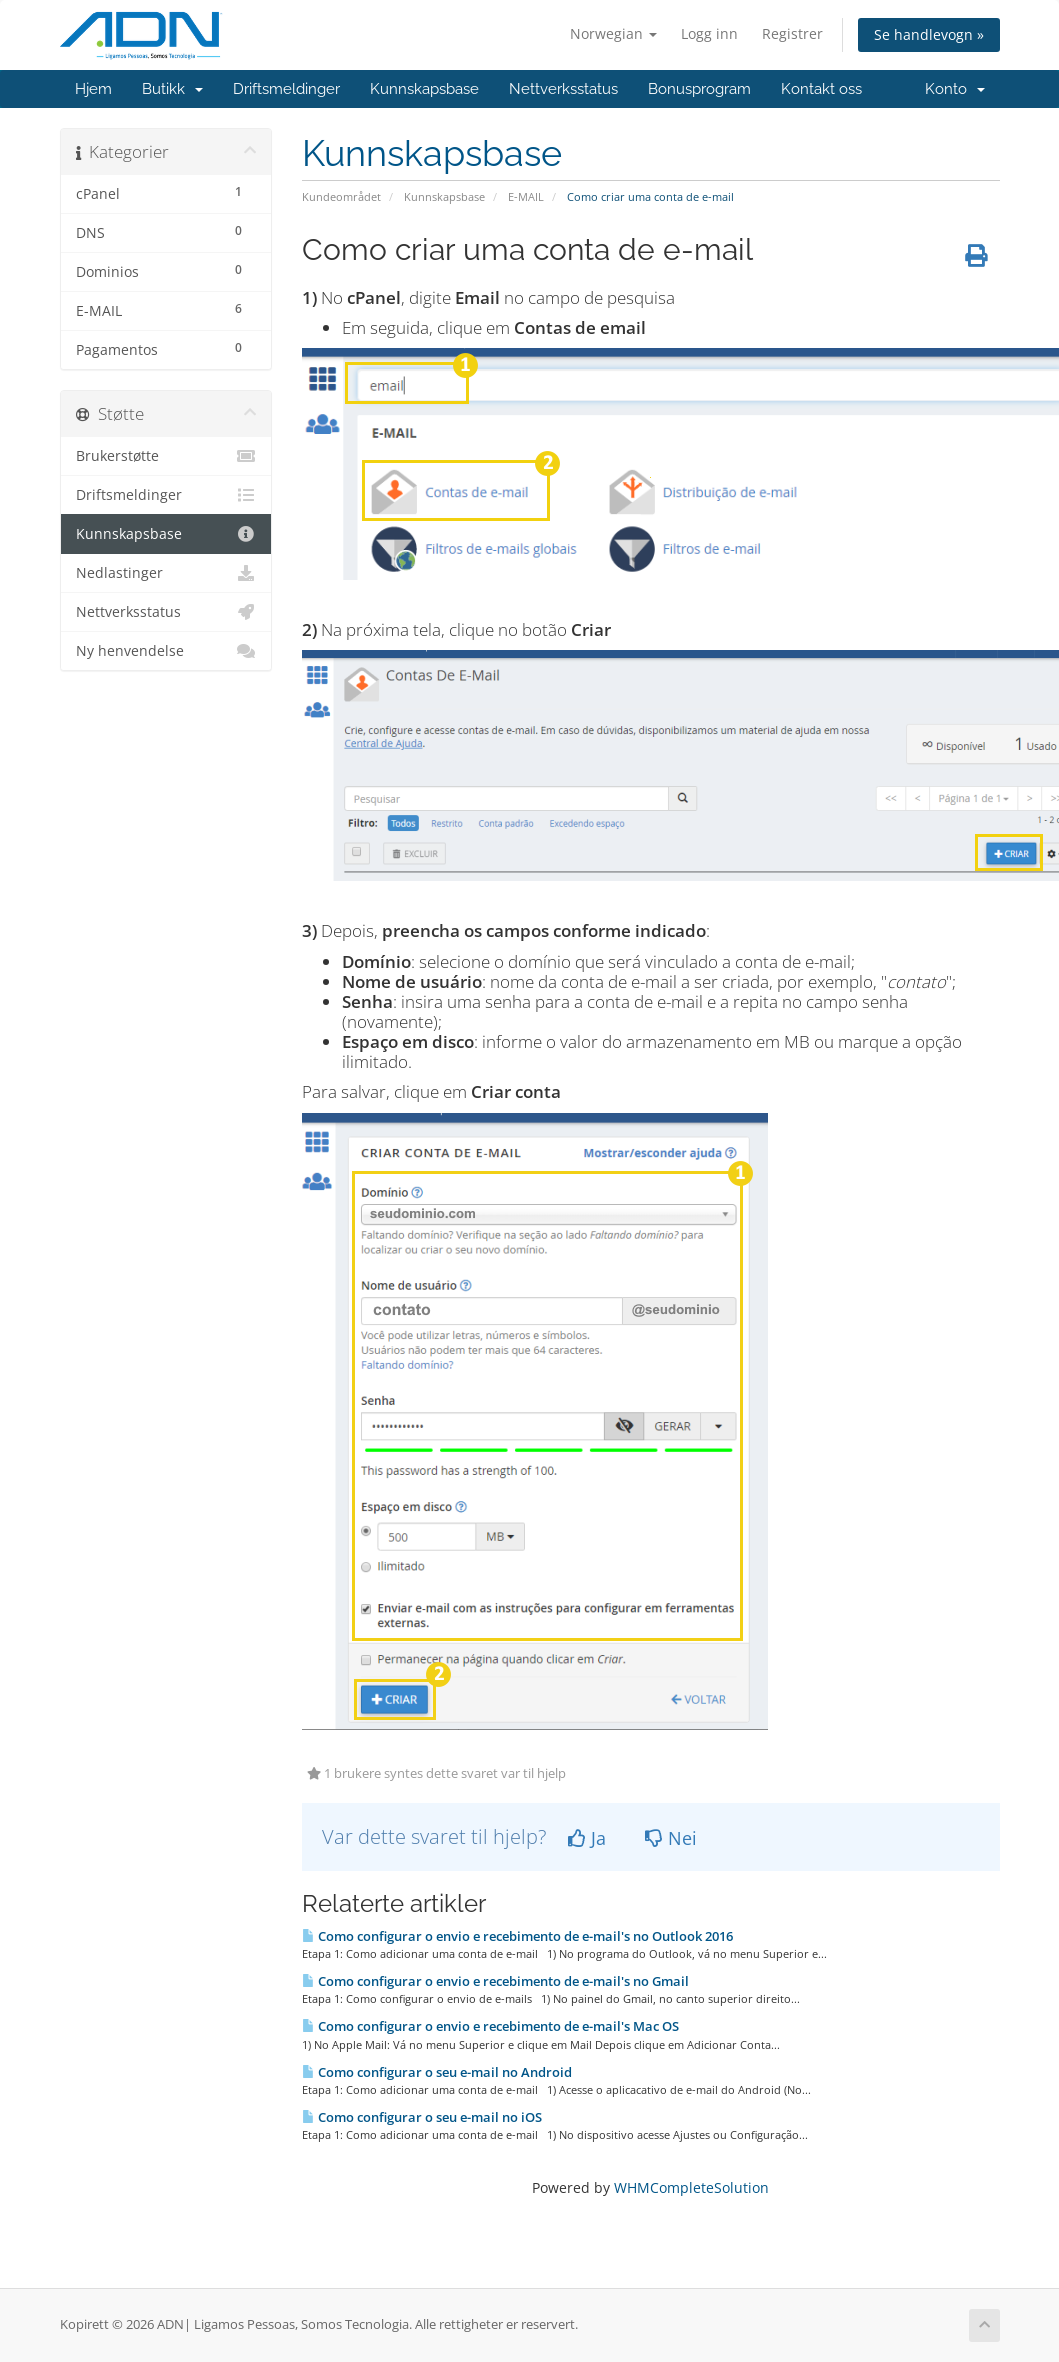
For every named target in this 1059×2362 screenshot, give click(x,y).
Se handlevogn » (929, 34)
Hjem (93, 89)
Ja (587, 1838)
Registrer (792, 33)
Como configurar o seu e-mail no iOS (422, 2117)
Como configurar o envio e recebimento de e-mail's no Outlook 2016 (517, 1936)
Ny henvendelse (166, 651)
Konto (955, 89)
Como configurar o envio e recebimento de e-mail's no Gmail (495, 1981)
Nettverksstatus (563, 89)
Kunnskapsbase (424, 89)
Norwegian (613, 33)
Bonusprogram (699, 89)
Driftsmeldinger (286, 89)
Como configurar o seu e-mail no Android (437, 2072)
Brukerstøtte (166, 456)
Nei (671, 1838)
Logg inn (709, 33)
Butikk (172, 89)
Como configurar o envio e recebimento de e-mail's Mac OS (490, 2026)
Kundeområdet (341, 196)
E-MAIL (526, 196)
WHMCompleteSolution (691, 2187)
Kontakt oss (821, 89)
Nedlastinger (166, 573)
